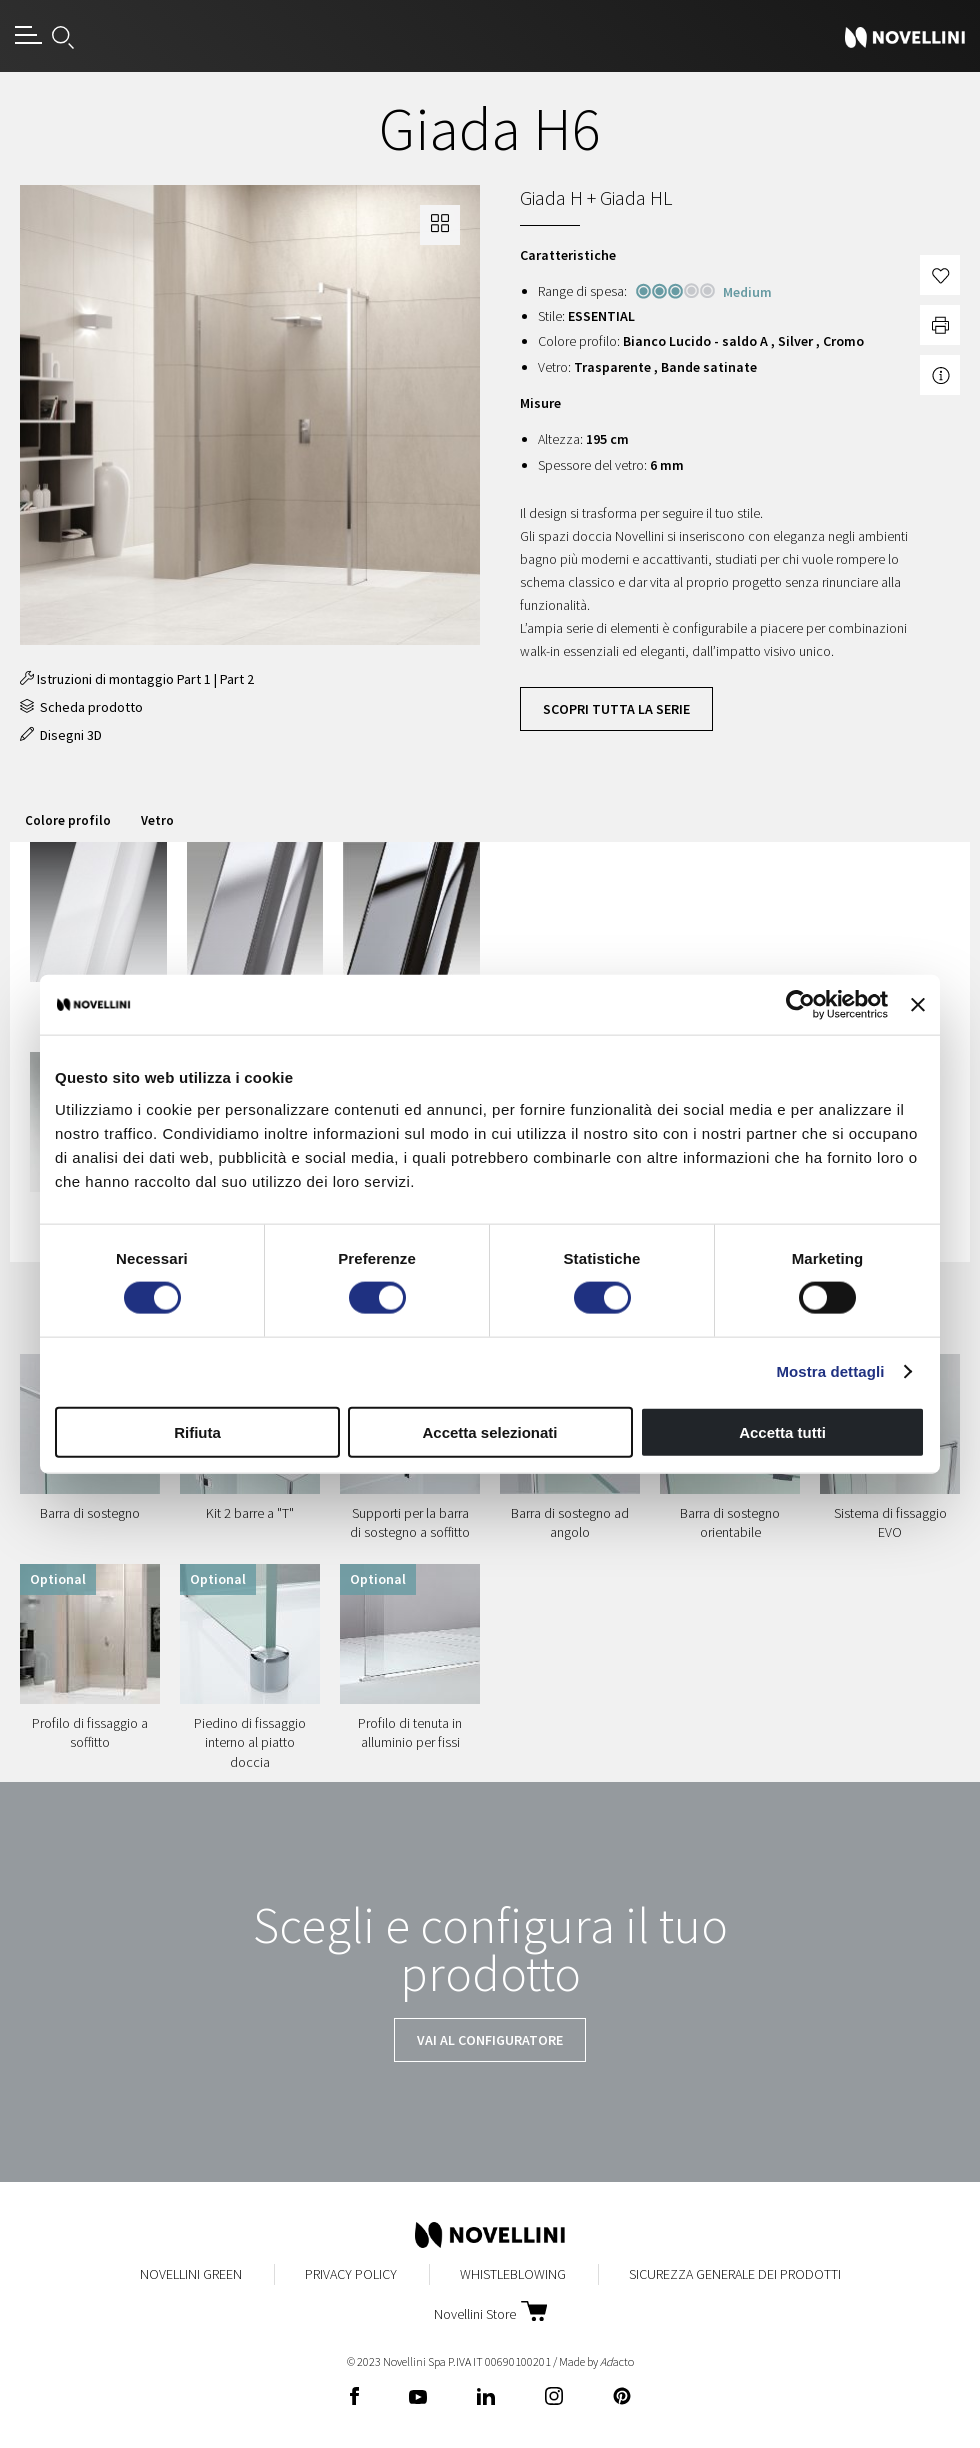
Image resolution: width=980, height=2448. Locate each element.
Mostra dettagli (830, 1371)
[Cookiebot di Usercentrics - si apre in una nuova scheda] (800, 1005)
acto (617, 2361)
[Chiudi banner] (918, 1005)
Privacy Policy (351, 2274)
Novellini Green (191, 2274)
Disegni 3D (61, 735)
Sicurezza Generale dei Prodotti (735, 2274)
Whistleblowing (513, 2274)
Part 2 (237, 679)
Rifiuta (197, 1431)
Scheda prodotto (81, 707)
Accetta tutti (782, 1431)
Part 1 (194, 679)
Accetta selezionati (489, 1431)
